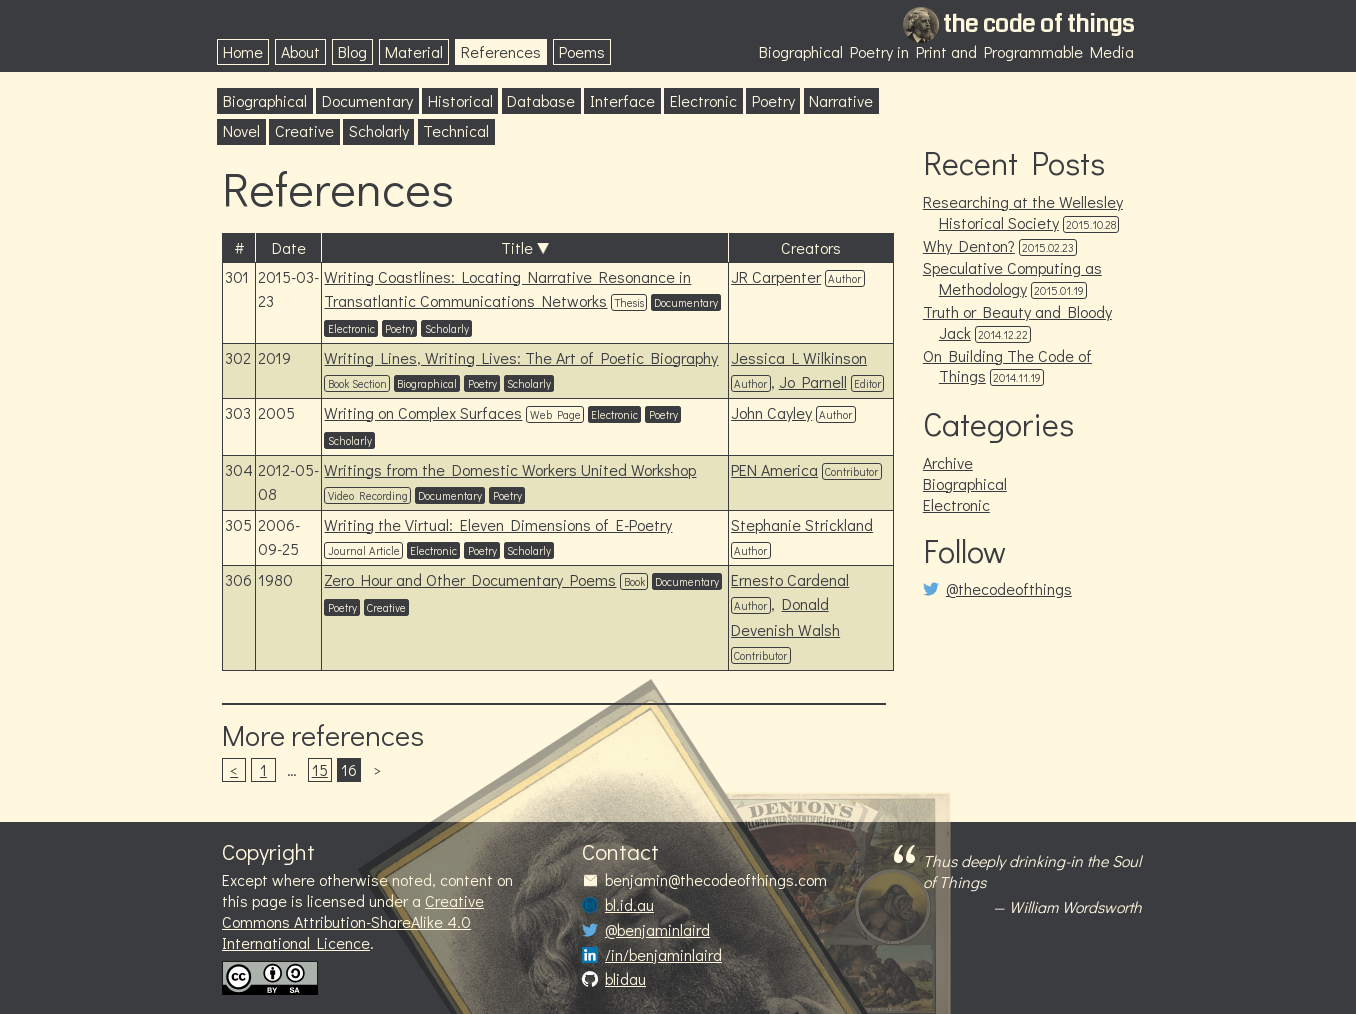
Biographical (265, 100)
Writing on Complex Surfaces (423, 412)
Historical (460, 100)
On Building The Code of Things (1007, 366)
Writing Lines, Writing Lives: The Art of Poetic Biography (521, 357)
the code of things (1038, 24)
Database (541, 100)
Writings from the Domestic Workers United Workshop (510, 469)
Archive (948, 462)
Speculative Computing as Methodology (1012, 278)
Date (289, 247)
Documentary (367, 100)
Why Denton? (969, 245)
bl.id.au (629, 905)
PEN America (774, 469)
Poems (582, 51)
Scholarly (379, 130)
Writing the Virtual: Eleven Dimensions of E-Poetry (498, 524)
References (501, 51)
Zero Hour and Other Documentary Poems (470, 579)
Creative (304, 130)
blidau (625, 979)
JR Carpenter (776, 276)
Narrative (841, 100)
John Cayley (771, 412)
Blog (352, 51)
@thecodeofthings (1009, 589)
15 (320, 769)
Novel (241, 130)
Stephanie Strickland (802, 524)
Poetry (773, 100)
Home (243, 51)
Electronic (703, 100)
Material (414, 51)
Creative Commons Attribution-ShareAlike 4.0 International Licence (353, 921)
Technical (456, 130)
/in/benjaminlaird (663, 955)
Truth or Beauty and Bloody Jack (1017, 322)
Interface (622, 100)
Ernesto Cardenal (790, 579)
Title (517, 247)
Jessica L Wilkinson (799, 357)
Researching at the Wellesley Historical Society (1023, 212)
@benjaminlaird (657, 930)
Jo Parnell (813, 381)
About (300, 51)
